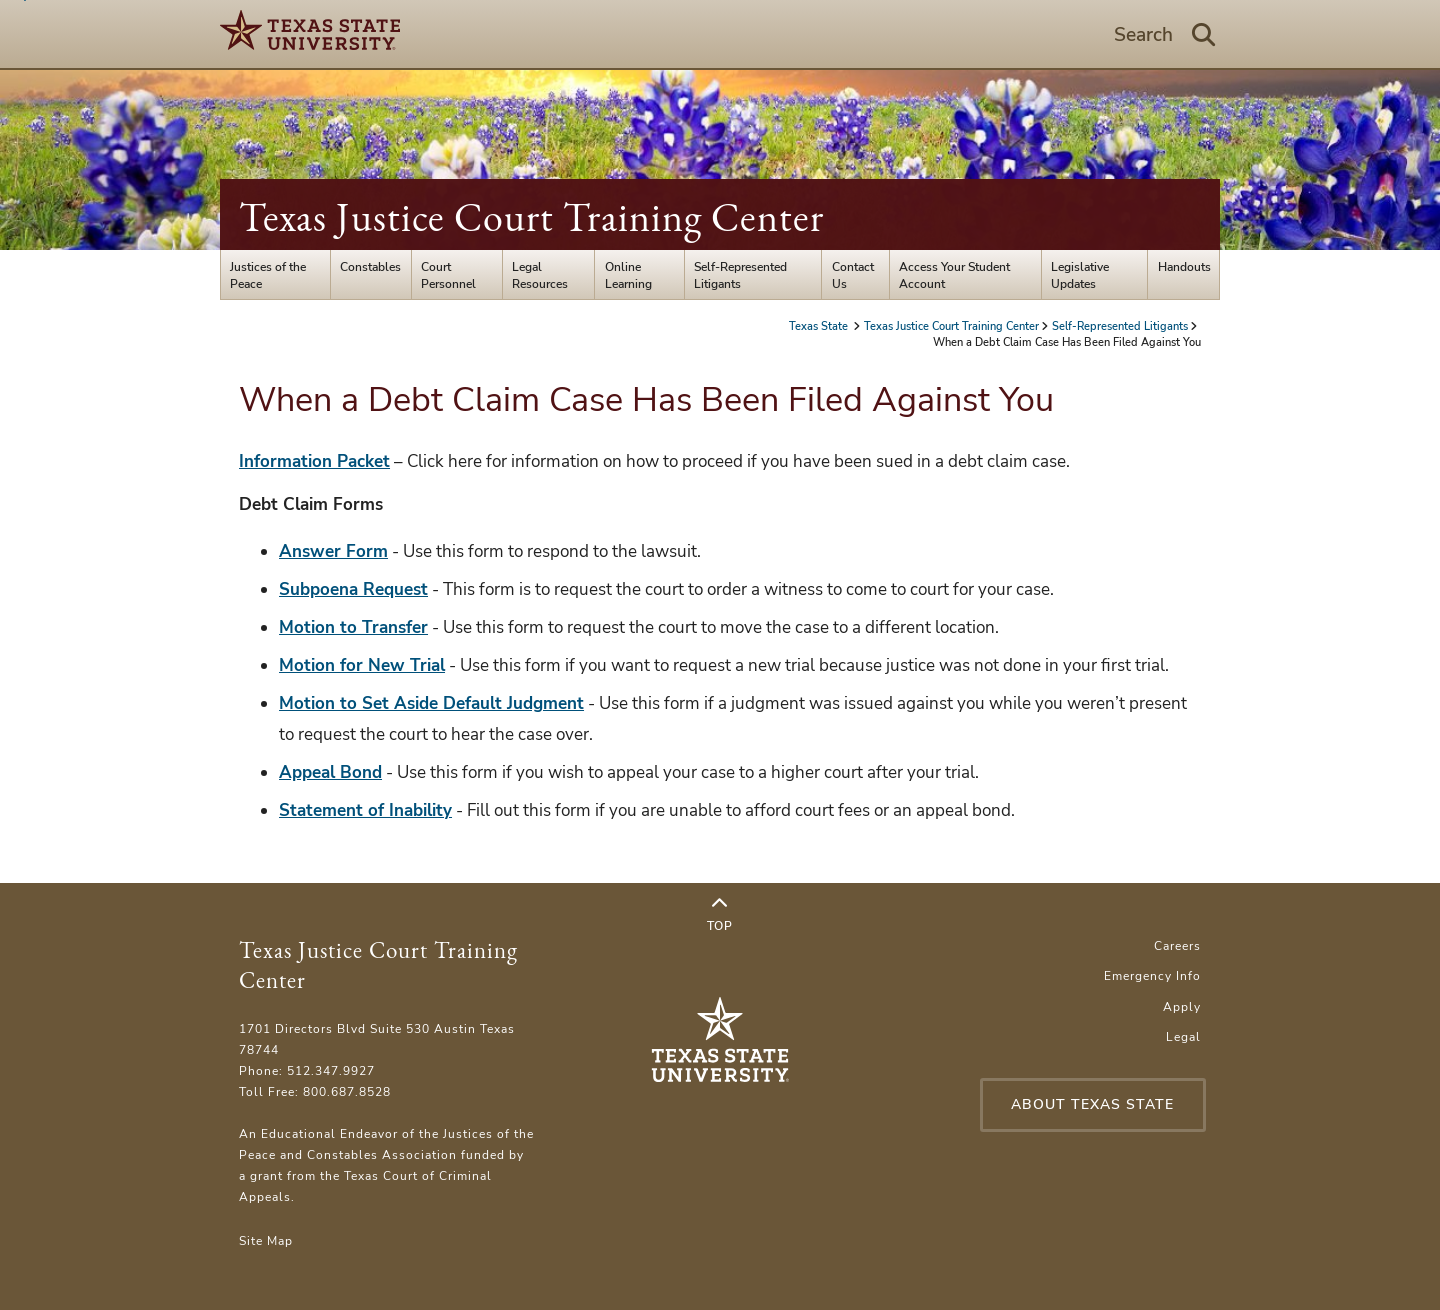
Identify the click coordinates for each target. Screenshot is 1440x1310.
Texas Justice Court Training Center (531, 217)
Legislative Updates (1080, 275)
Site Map (266, 1240)
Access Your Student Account (954, 275)
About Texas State (1092, 1104)
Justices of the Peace (268, 275)
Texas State (820, 326)
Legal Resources (540, 275)
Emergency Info (1152, 975)
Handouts (1184, 266)
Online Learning (628, 275)
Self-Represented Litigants (740, 275)
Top (720, 915)
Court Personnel (448, 275)
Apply (1182, 1006)
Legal (1183, 1036)
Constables (370, 266)
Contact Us (853, 275)
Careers (1177, 945)
